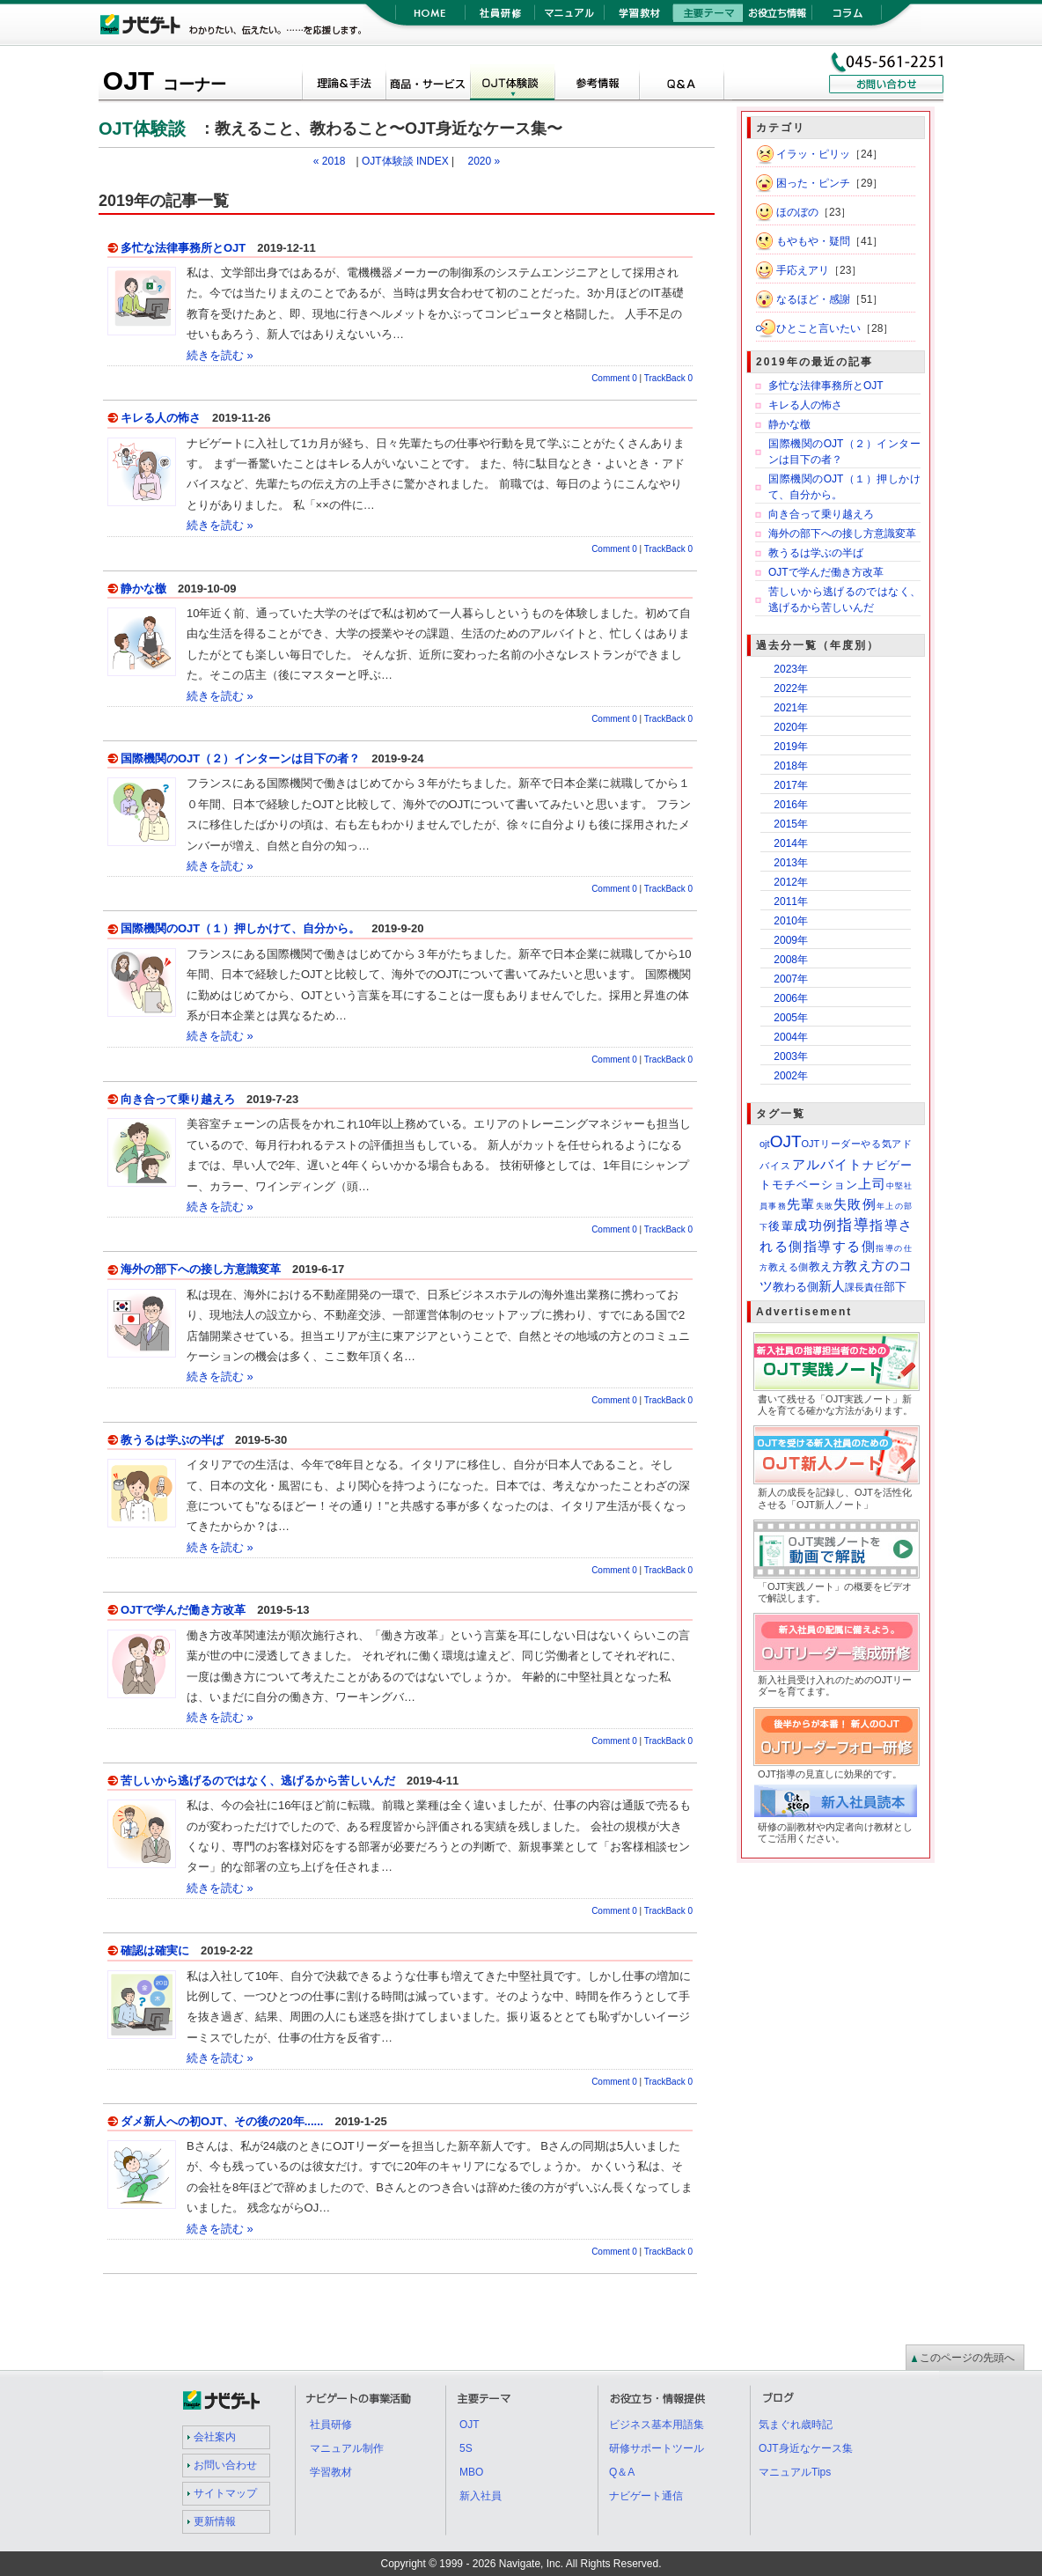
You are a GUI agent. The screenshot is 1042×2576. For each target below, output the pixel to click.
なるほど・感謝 (813, 299)
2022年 (791, 688)
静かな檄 (143, 588)
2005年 (791, 1018)
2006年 (791, 998)
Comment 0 (614, 378)
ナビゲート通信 (646, 2496)
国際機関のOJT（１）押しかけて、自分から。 (240, 928)
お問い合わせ (225, 2465)
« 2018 (329, 161)
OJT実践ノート (919, 1343)
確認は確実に (155, 1950)
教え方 (827, 1266)
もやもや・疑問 (813, 241)
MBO (471, 2472)
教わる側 (795, 1286)
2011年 (791, 901)
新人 (831, 1285)
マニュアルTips (795, 2472)
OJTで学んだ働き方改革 (183, 1609)
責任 (874, 1287)
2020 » (483, 161)
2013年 (791, 863)
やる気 (876, 1143)
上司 (872, 1183)
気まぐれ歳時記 (796, 2424)
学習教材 (638, 18)
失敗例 (855, 1203)
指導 (853, 1225)
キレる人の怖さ (161, 417)
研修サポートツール (656, 2448)
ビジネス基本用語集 (656, 2424)
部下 (895, 1286)
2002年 (791, 1076)
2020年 (791, 727)
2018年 (791, 766)
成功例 (815, 1225)
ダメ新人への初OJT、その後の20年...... (222, 2121)
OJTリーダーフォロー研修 (919, 1718)
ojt (764, 1143)
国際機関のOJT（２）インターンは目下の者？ (240, 758)
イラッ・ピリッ (813, 154)
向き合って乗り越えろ (178, 1099)
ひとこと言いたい (818, 328)
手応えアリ (802, 270)
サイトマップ (225, 2493)
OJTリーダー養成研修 (919, 1623)
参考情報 (596, 85)
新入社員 (480, 2496)
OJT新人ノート (919, 1436)
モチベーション (815, 1184)
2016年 (791, 805)
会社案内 (215, 2437)
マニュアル (569, 18)
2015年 (791, 824)
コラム (847, 18)
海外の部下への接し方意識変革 (201, 1269)
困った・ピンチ (813, 183)
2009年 (791, 940)
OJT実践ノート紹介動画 (919, 1530)
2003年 (791, 1056)
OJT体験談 (512, 85)
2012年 (791, 882)
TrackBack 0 (668, 378)
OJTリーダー (832, 1143)
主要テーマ (708, 18)
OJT (164, 80)
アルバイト (827, 1164)
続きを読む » (220, 355)
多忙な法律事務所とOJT (183, 247)
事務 (777, 1206)
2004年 (791, 1037)
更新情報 (215, 2521)
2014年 (791, 843)
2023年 (791, 669)
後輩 (781, 1226)
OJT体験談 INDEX (405, 161)
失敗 (825, 1206)
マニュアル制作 (347, 2448)
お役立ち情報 (777, 18)
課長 (854, 1287)
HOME (430, 18)
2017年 (791, 785)
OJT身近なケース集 (806, 2448)
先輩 (801, 1203)
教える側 (788, 1267)
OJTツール (427, 85)
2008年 (791, 959)
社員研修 (499, 18)
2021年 (791, 708)
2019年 (791, 746)
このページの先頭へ (967, 2358)
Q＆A (681, 85)
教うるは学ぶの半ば (172, 1439)
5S (466, 2448)
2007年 (791, 979)
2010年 (791, 921)
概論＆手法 (343, 85)
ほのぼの (797, 212)
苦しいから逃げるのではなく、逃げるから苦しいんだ (258, 1780)
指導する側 (840, 1246)
